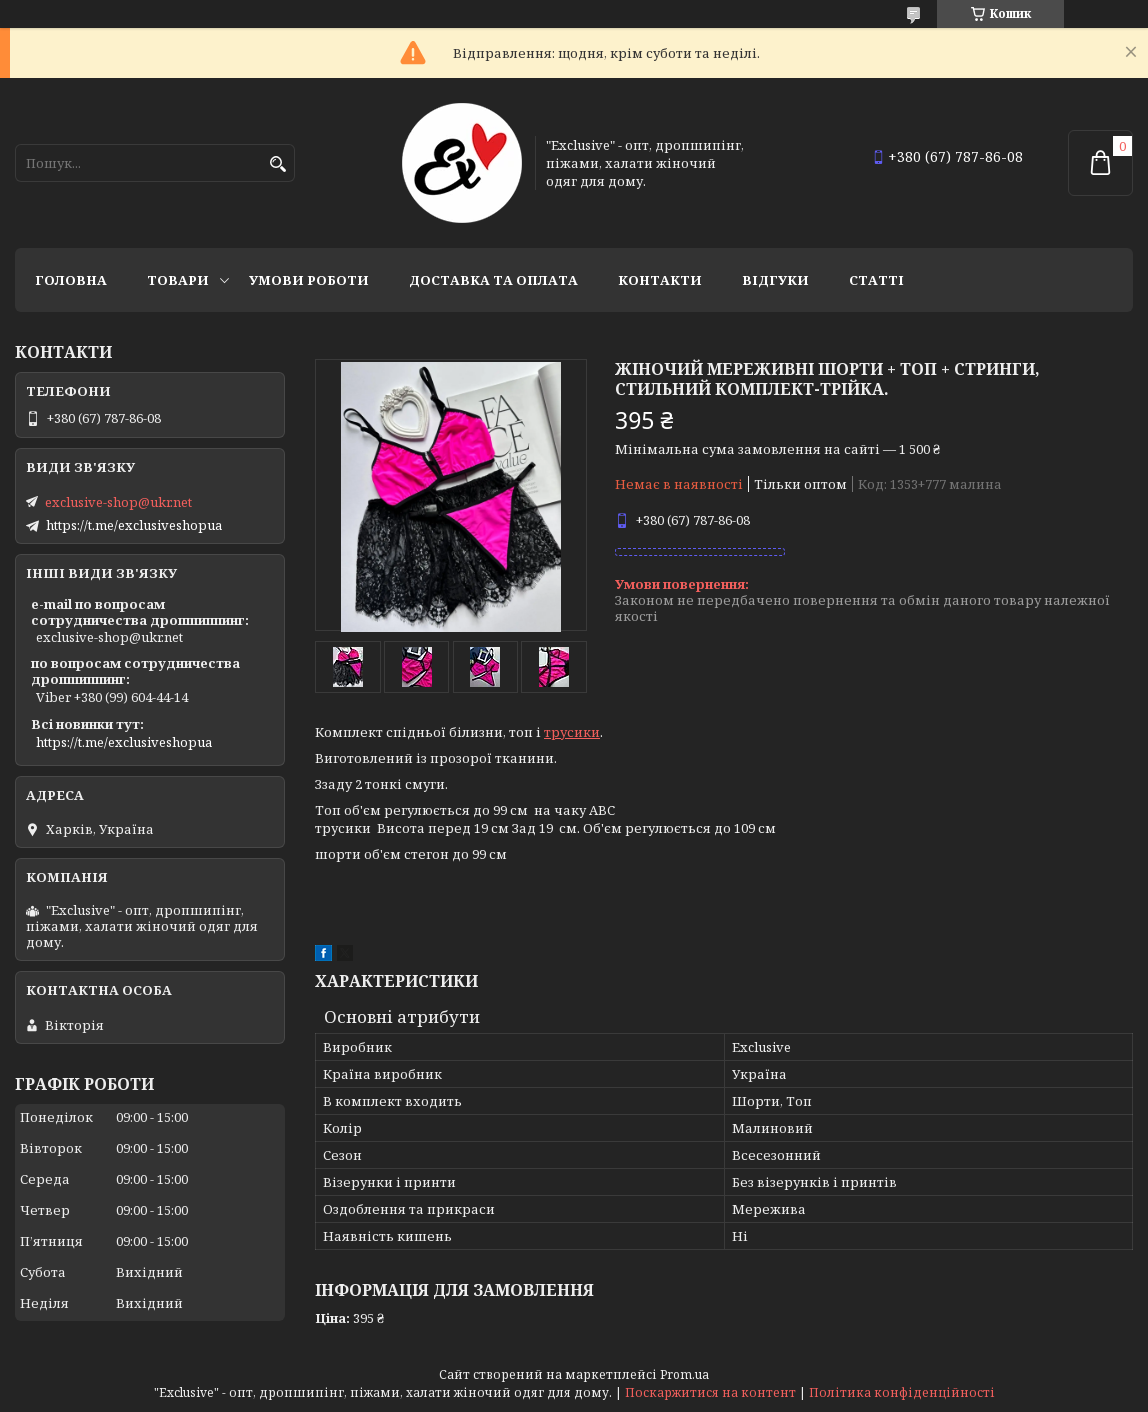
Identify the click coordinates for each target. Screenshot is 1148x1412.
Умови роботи (309, 280)
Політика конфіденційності (902, 1392)
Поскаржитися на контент (710, 1392)
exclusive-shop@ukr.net (118, 502)
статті (876, 280)
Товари (178, 280)
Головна (71, 280)
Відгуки (775, 280)
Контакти (660, 280)
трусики (572, 732)
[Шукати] (277, 164)
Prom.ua (684, 1374)
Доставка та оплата (493, 280)
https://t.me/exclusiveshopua (134, 525)
